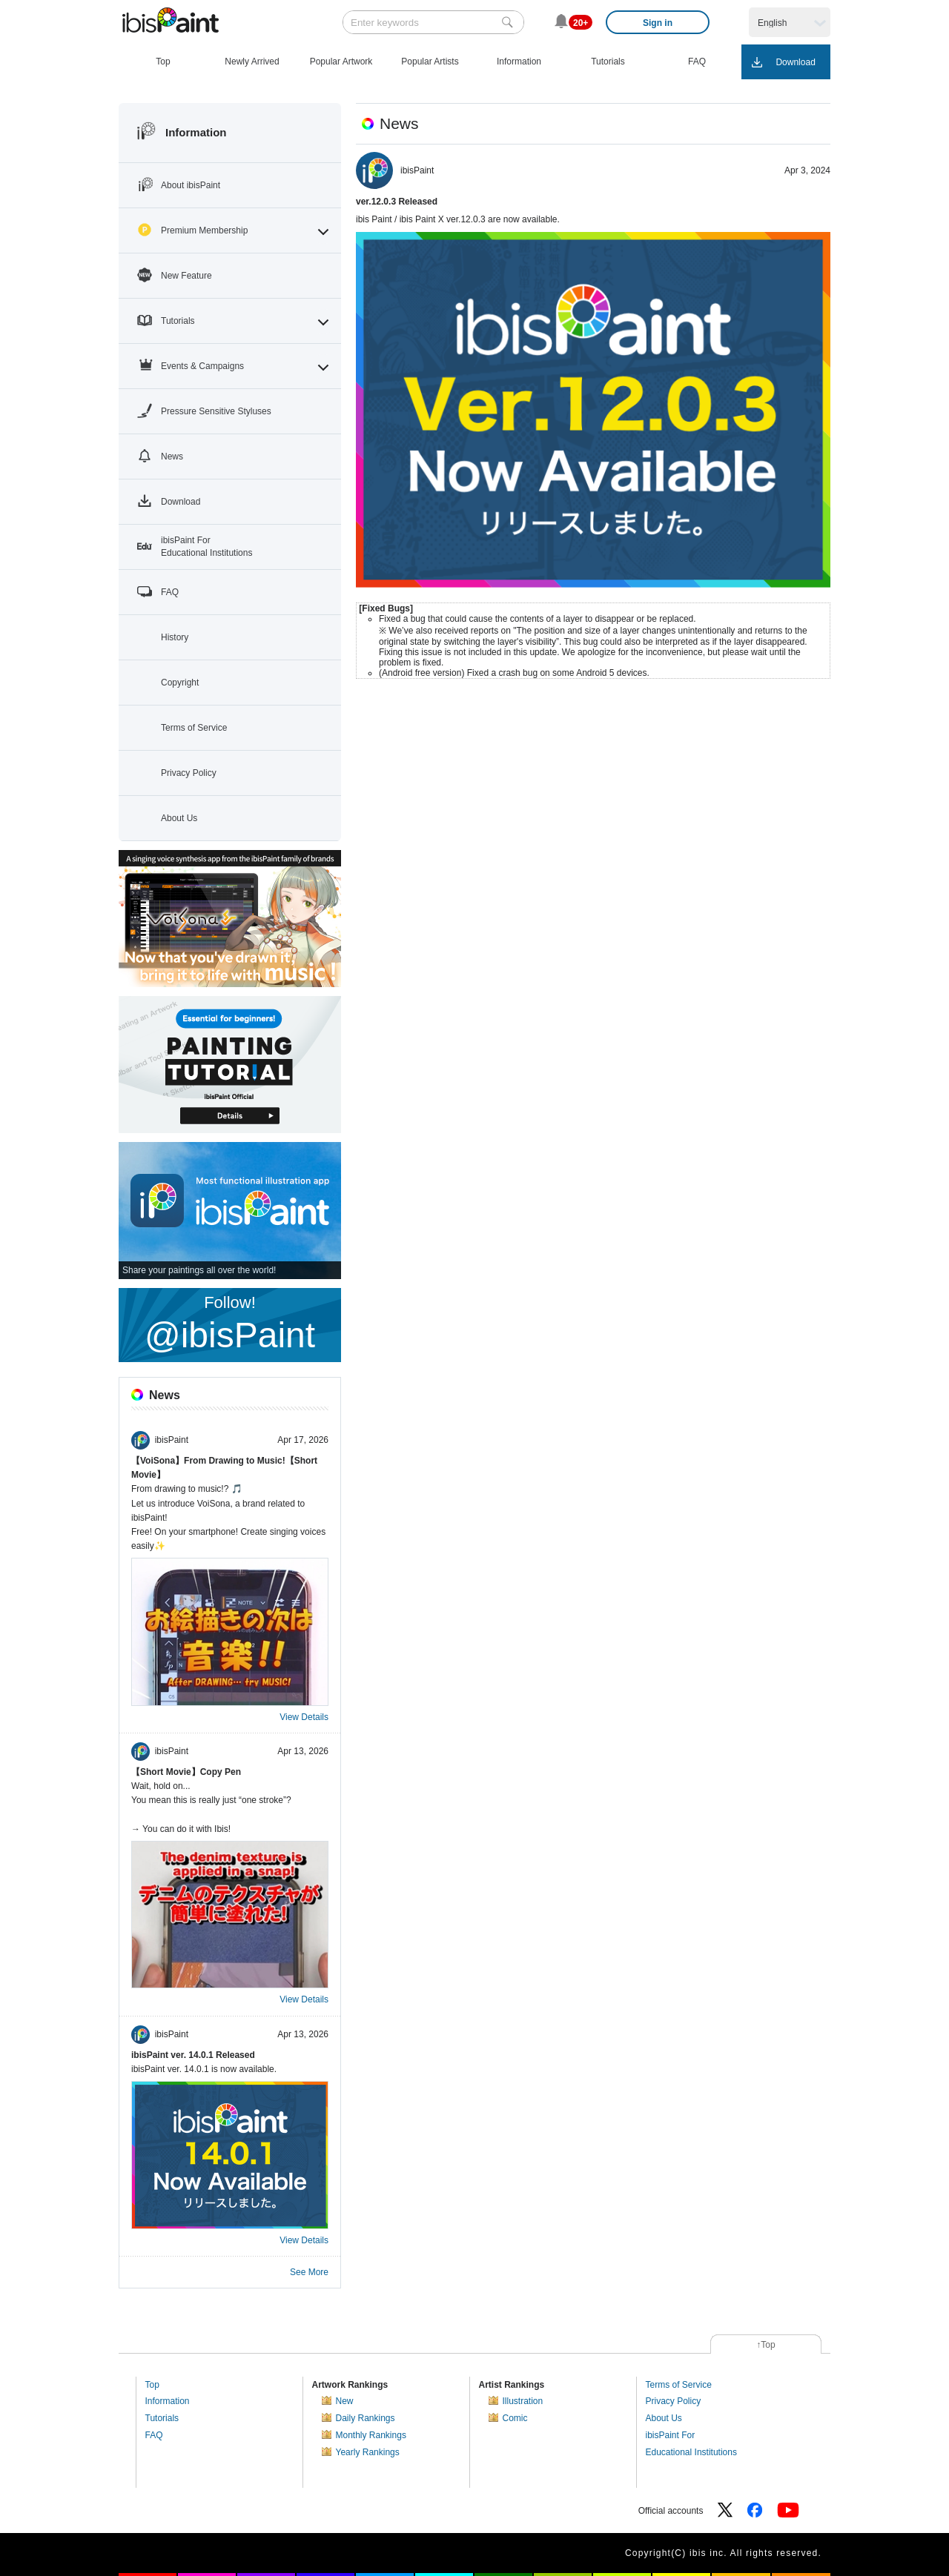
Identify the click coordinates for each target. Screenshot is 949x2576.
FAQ (154, 2435)
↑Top (765, 2345)
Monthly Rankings (371, 2435)
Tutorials (162, 2418)
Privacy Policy (673, 2401)
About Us (664, 2418)
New (345, 2401)
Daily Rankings (365, 2418)
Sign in (657, 23)
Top (152, 2385)
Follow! (230, 1324)
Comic (515, 2418)
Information (167, 2401)
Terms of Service (679, 2385)
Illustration (523, 2401)
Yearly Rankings (368, 2452)
